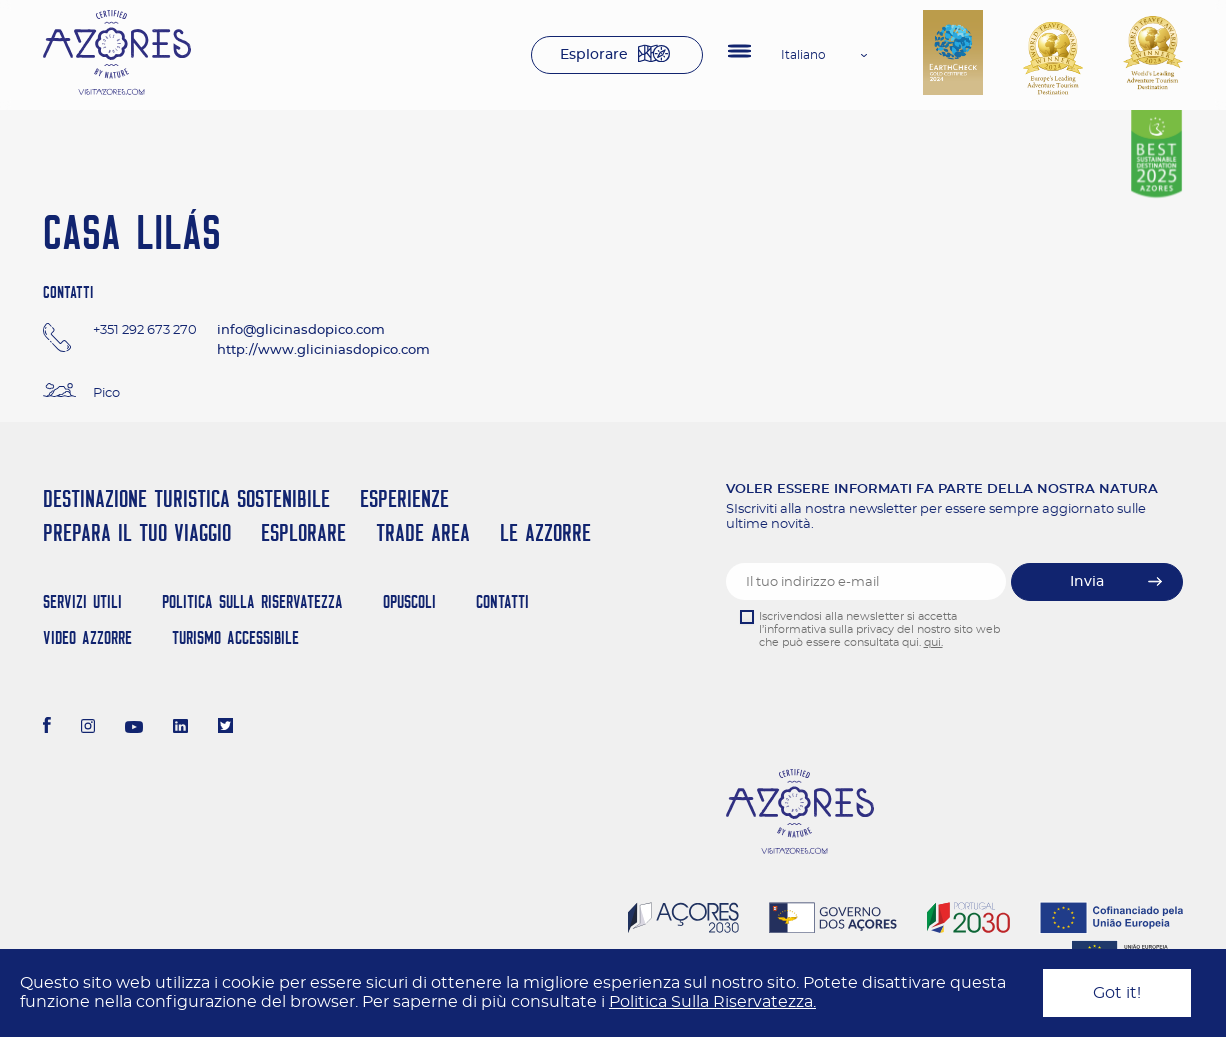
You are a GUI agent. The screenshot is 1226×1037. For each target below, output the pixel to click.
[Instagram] (88, 728)
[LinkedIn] (180, 728)
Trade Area (423, 532)
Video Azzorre (87, 637)
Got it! (1117, 993)
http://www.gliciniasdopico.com (323, 350)
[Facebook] (47, 728)
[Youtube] (134, 728)
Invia (1087, 582)
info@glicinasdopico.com (301, 330)
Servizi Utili (82, 601)
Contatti (502, 601)
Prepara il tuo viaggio (137, 532)
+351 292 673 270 (145, 330)
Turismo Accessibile (235, 637)
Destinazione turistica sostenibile (186, 498)
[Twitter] (225, 728)
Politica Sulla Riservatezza (252, 601)
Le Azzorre (545, 532)
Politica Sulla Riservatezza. (712, 1002)
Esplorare (594, 55)
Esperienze (404, 498)
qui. (933, 642)
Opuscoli (409, 601)
